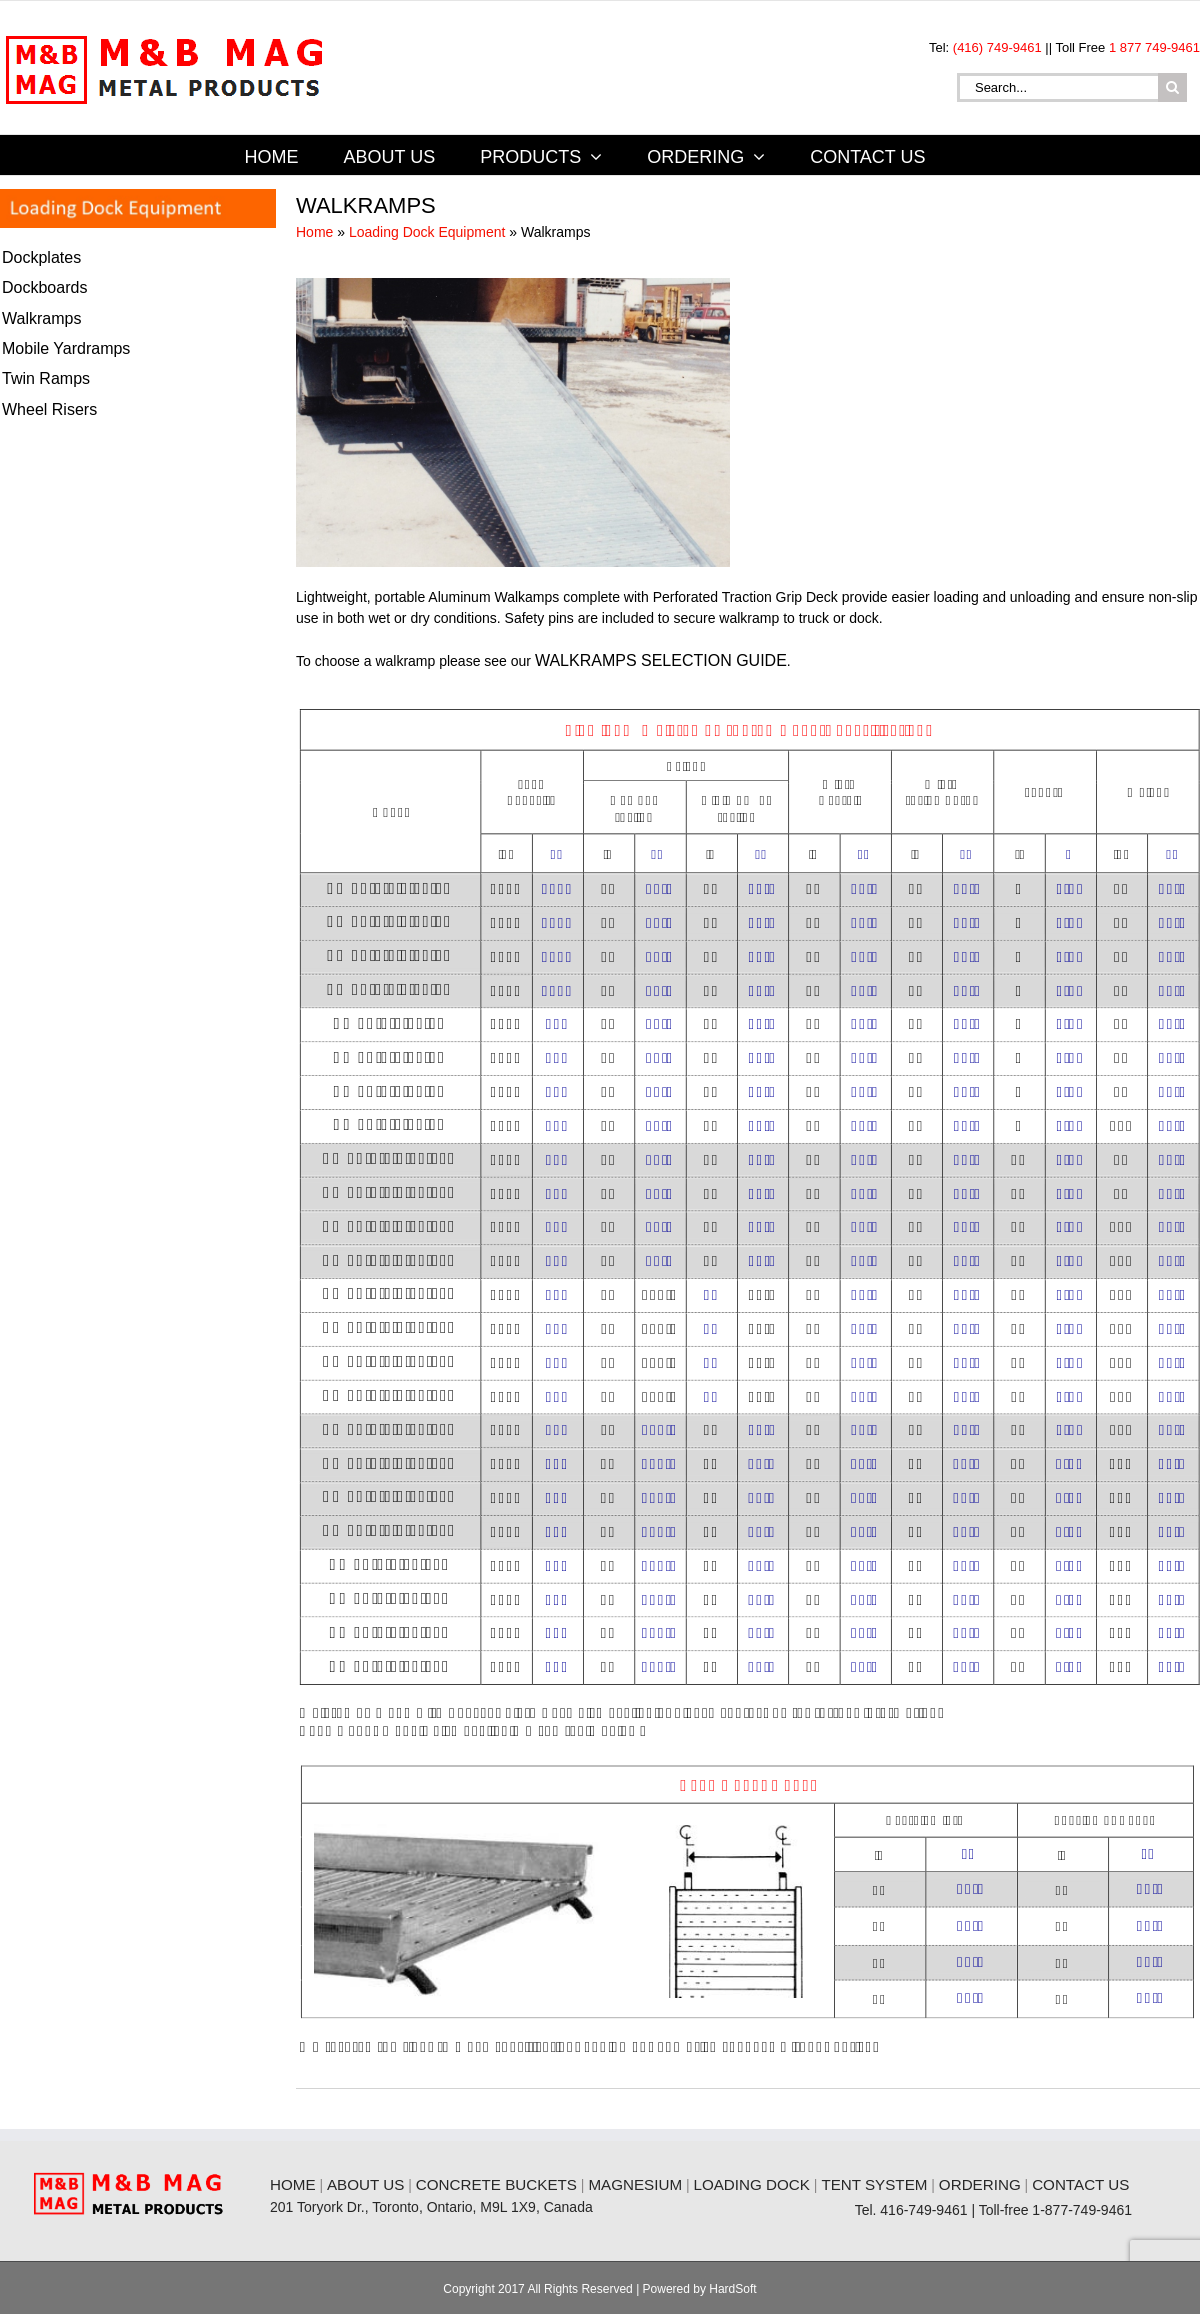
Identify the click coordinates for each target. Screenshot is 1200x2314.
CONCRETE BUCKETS (496, 2184)
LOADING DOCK (751, 2184)
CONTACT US (1080, 2184)
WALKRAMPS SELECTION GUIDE (661, 660)
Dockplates (41, 257)
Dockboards (44, 287)
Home (314, 232)
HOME (293, 2184)
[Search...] (1057, 87)
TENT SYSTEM (874, 2184)
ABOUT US (365, 2184)
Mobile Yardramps (66, 348)
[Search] (1172, 87)
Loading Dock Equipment (427, 232)
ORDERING (980, 2184)
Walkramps (41, 318)
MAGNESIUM (635, 2184)
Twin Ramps (46, 378)
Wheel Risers (49, 409)
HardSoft (732, 2289)
